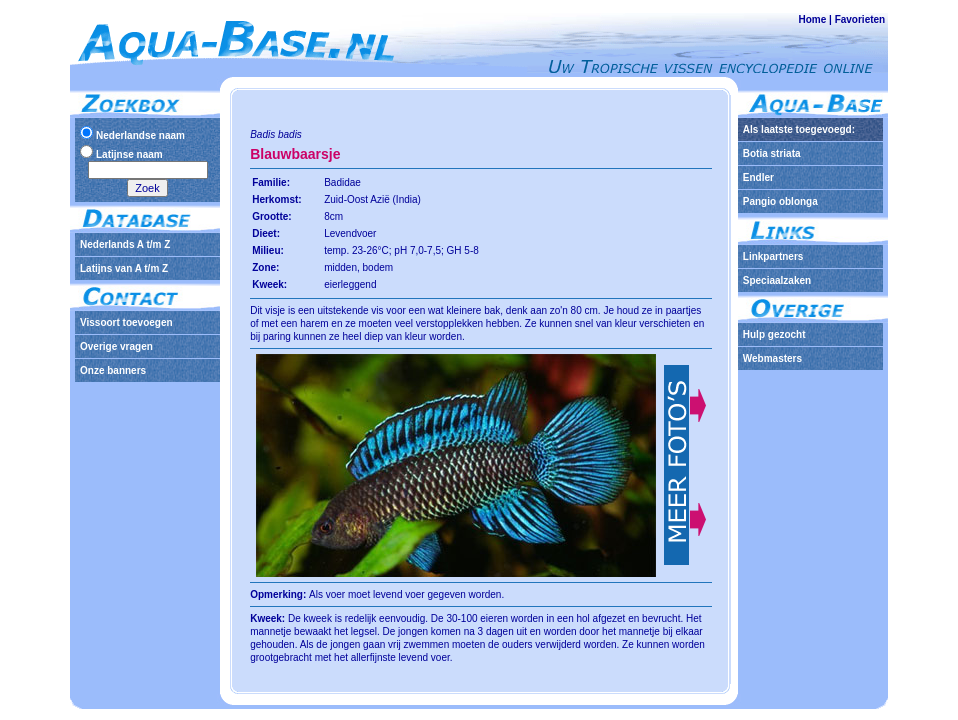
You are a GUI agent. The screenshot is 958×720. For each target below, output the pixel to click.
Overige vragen (116, 346)
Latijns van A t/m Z (124, 268)
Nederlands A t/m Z (125, 244)
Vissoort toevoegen (126, 322)
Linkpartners (773, 256)
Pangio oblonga (780, 201)
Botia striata (772, 153)
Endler (758, 177)
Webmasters (772, 358)
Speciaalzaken (777, 280)
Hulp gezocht (774, 334)
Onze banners (113, 370)
